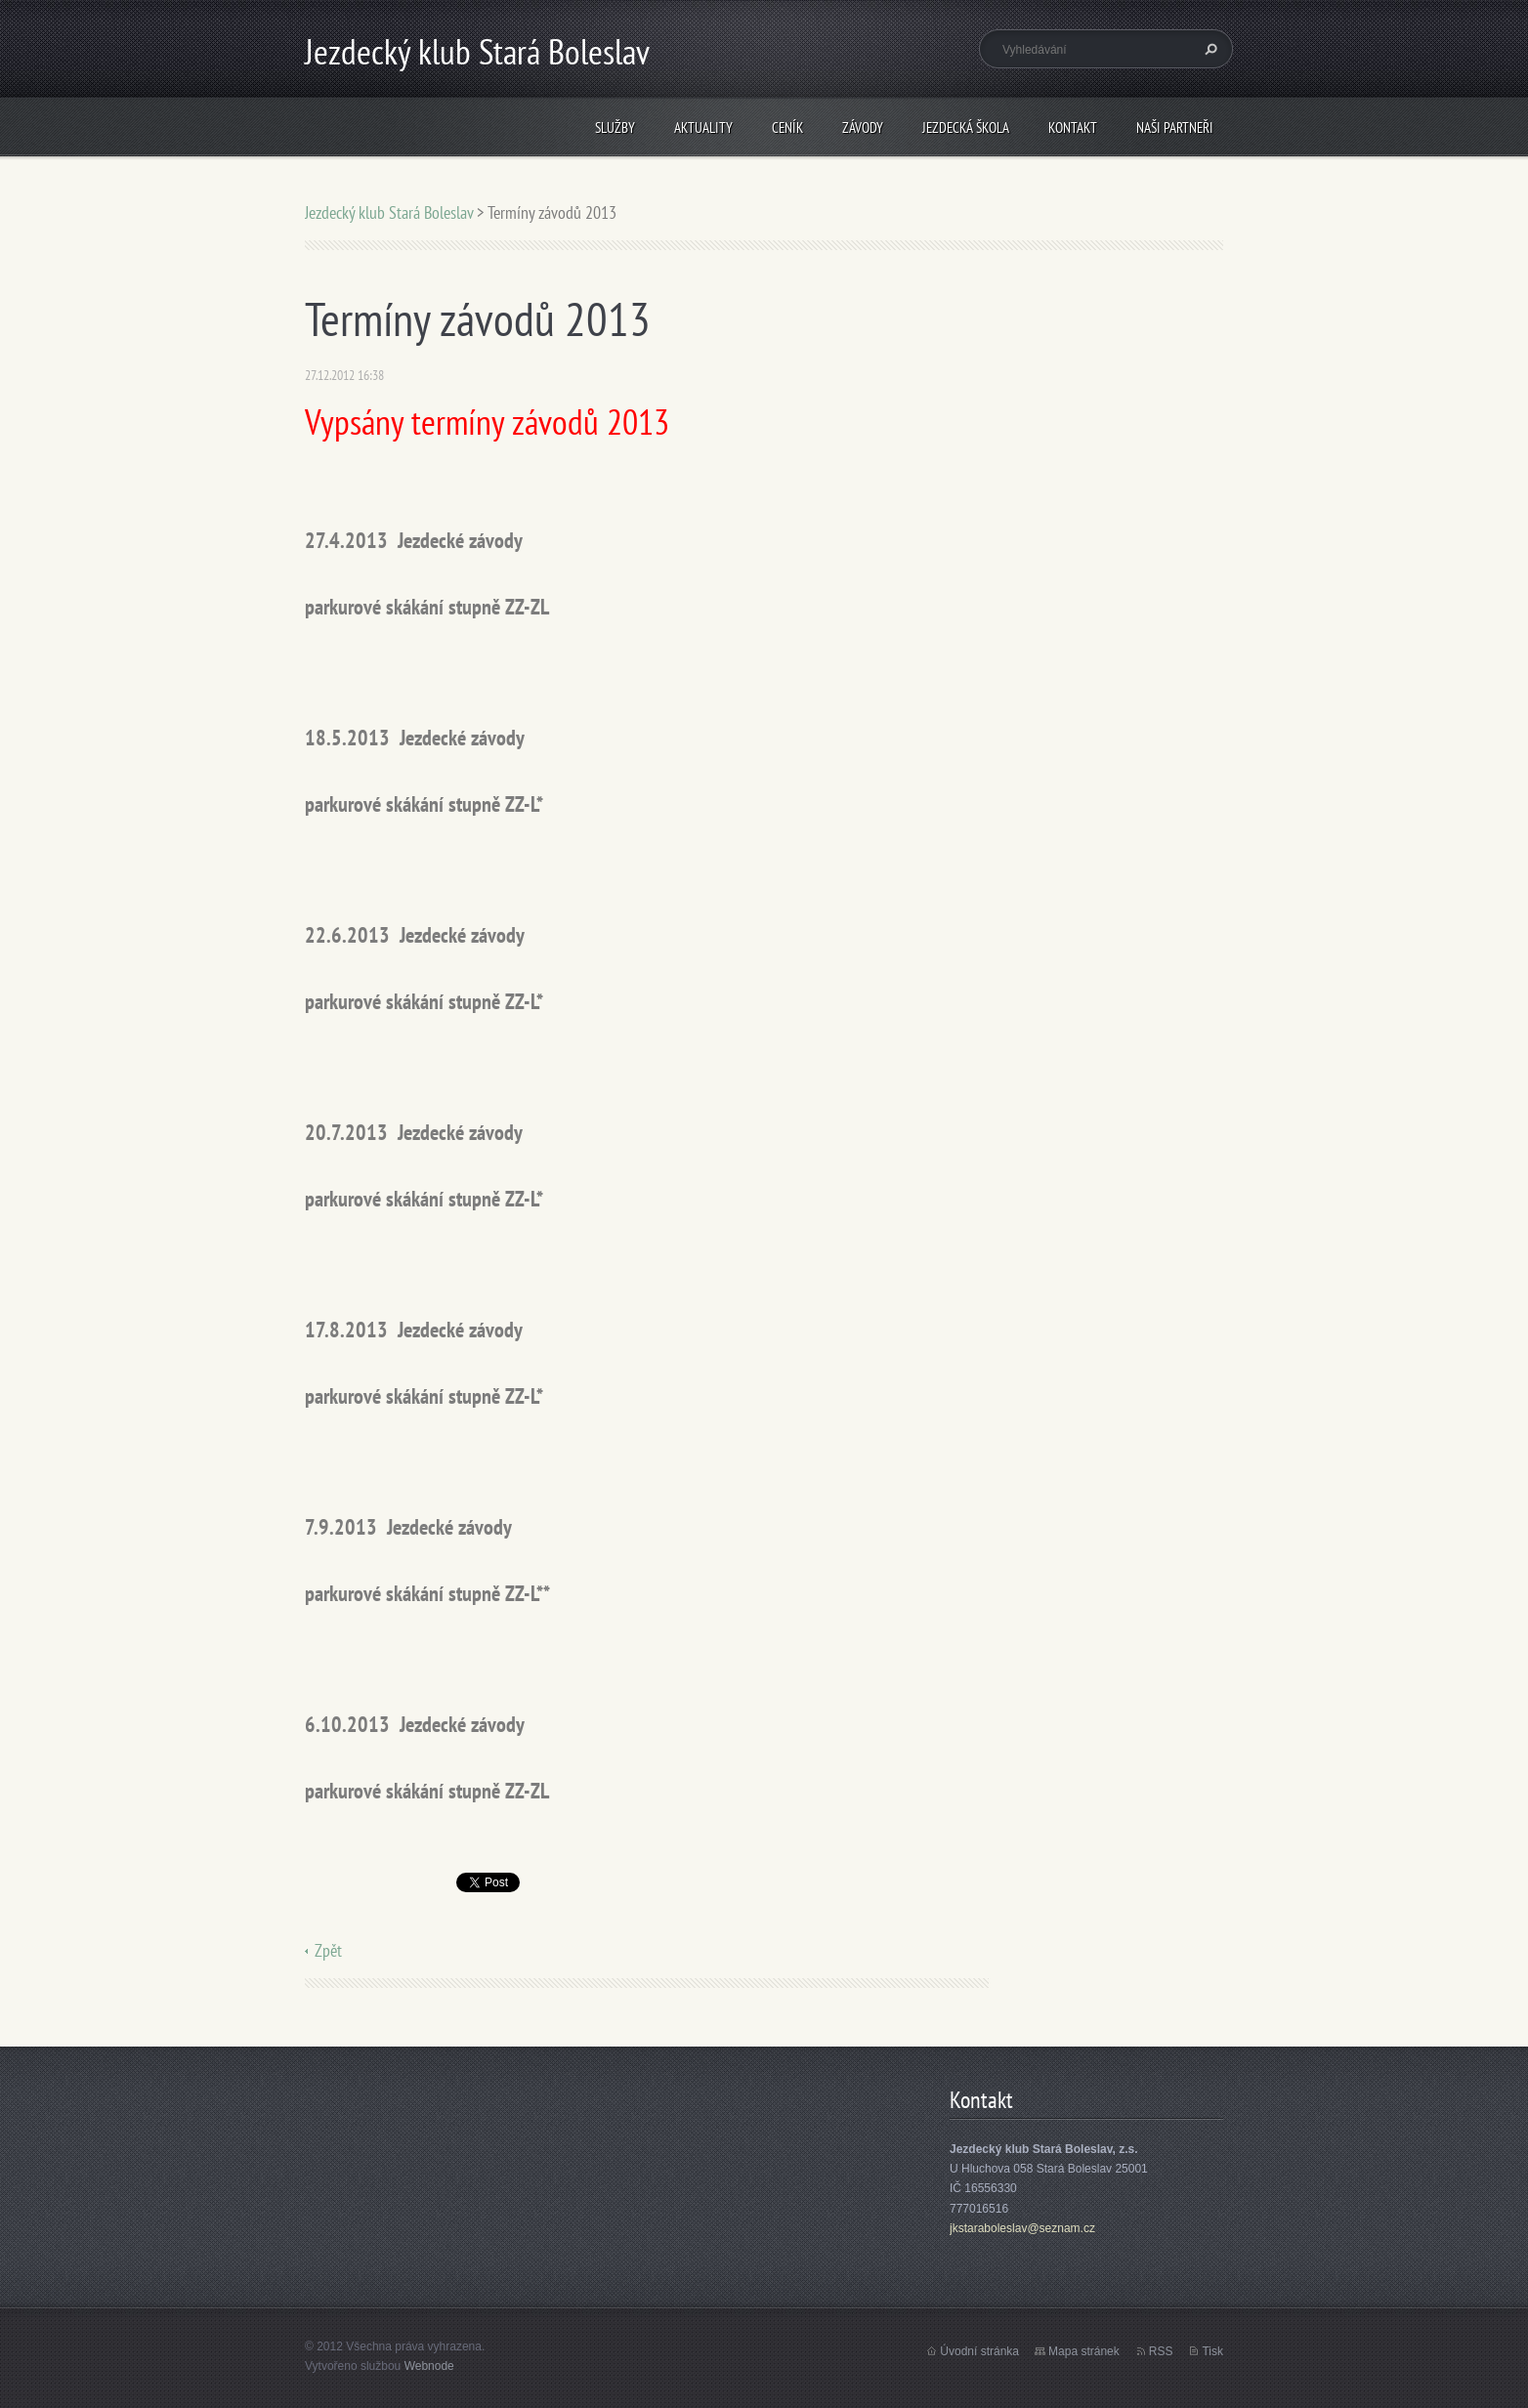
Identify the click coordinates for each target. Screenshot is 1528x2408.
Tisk (1212, 2351)
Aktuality (703, 127)
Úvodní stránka (979, 2351)
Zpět (328, 1950)
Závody (862, 127)
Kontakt (1072, 127)
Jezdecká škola (965, 127)
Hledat (1208, 48)
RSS (1161, 2351)
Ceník (787, 127)
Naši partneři (1174, 127)
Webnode (429, 2366)
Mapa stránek (1084, 2351)
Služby (615, 127)
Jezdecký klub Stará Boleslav (389, 212)
